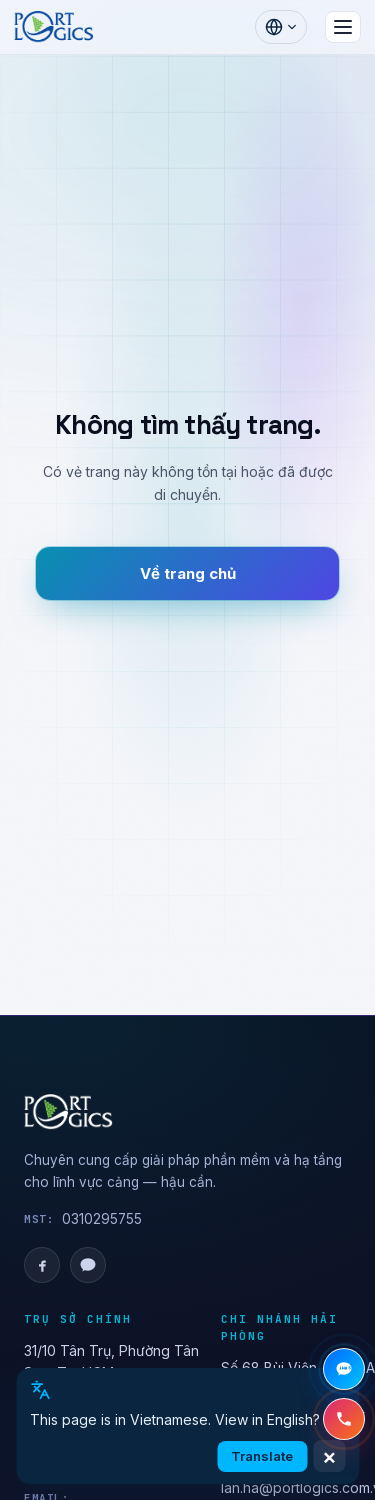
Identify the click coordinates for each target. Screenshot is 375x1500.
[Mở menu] (343, 27)
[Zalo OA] (88, 1265)
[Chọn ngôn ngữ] (281, 27)
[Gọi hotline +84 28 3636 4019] (344, 1419)
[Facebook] (42, 1265)
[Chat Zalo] (344, 1369)
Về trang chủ (188, 573)
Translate (262, 1456)
